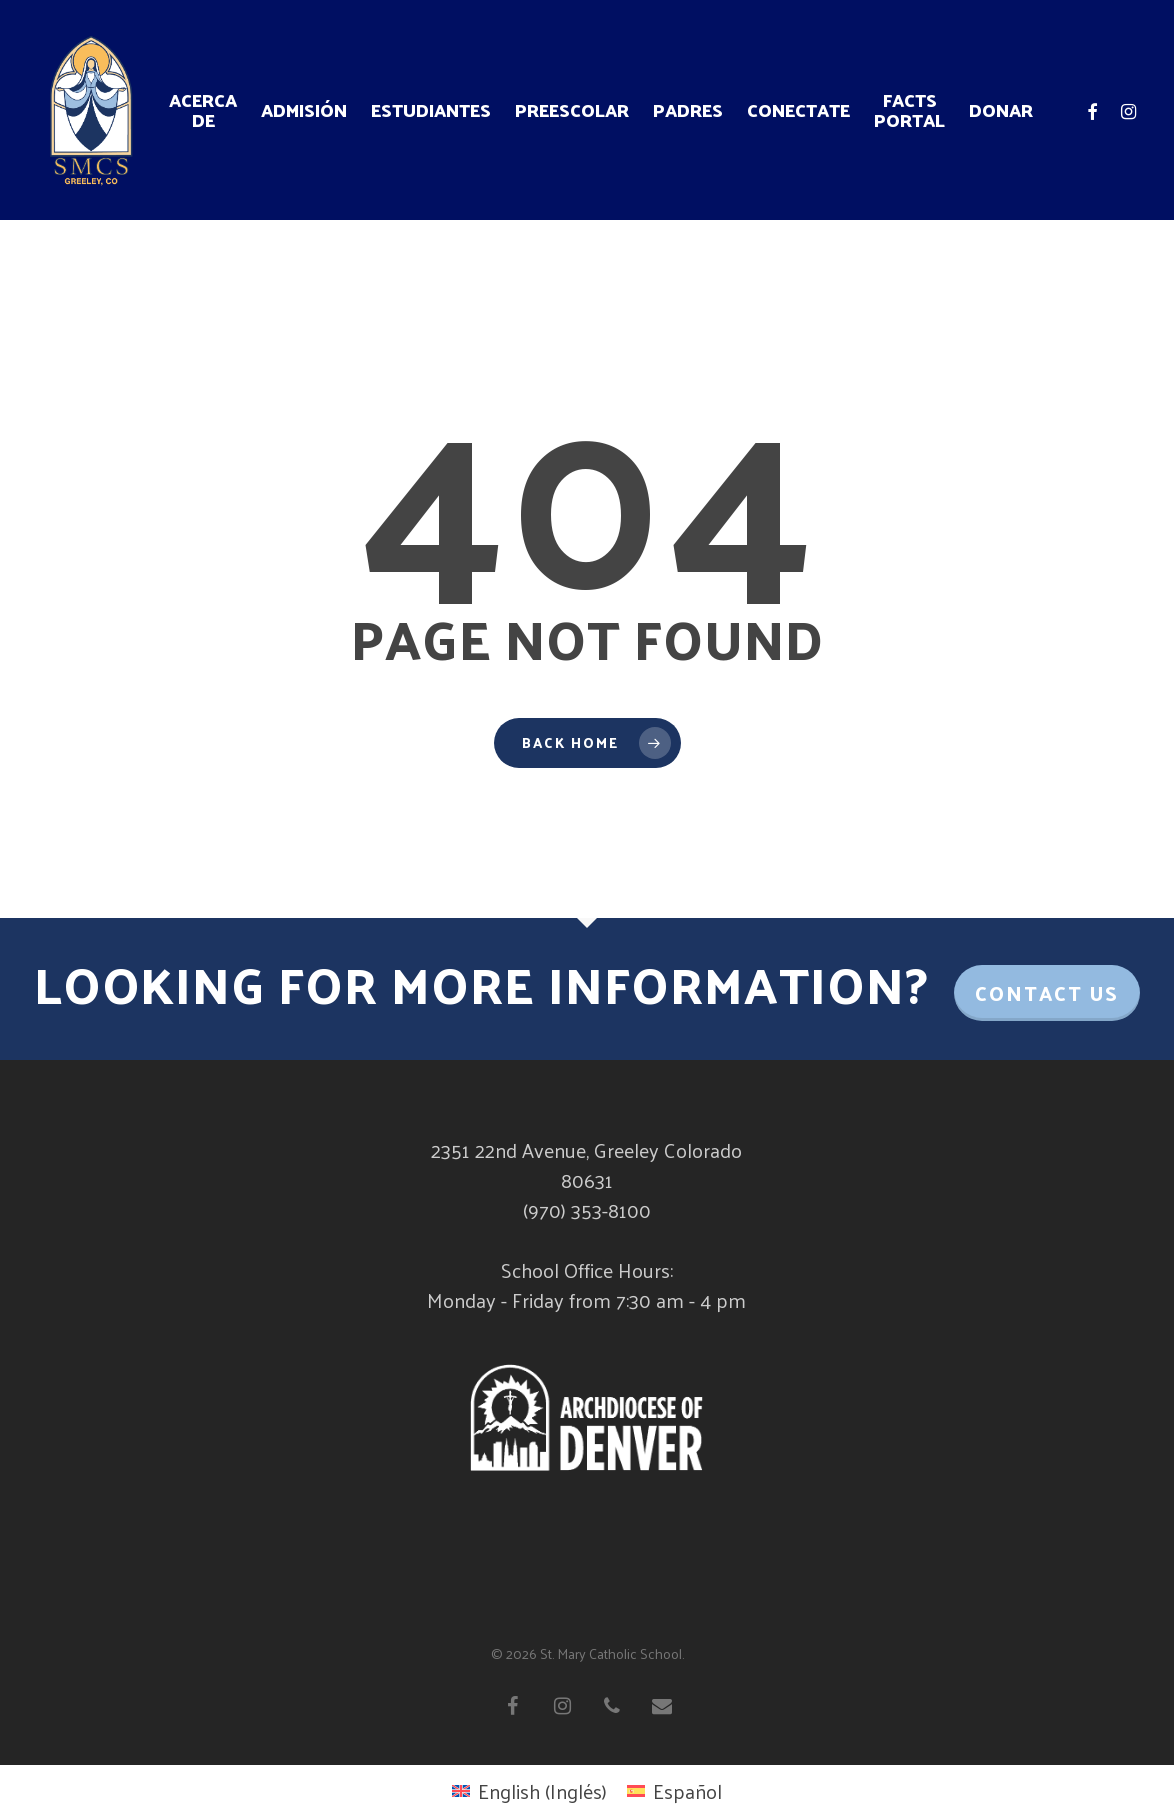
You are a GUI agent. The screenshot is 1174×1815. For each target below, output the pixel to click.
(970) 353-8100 (587, 1210)
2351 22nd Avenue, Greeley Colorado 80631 (586, 1165)
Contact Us (1047, 993)
